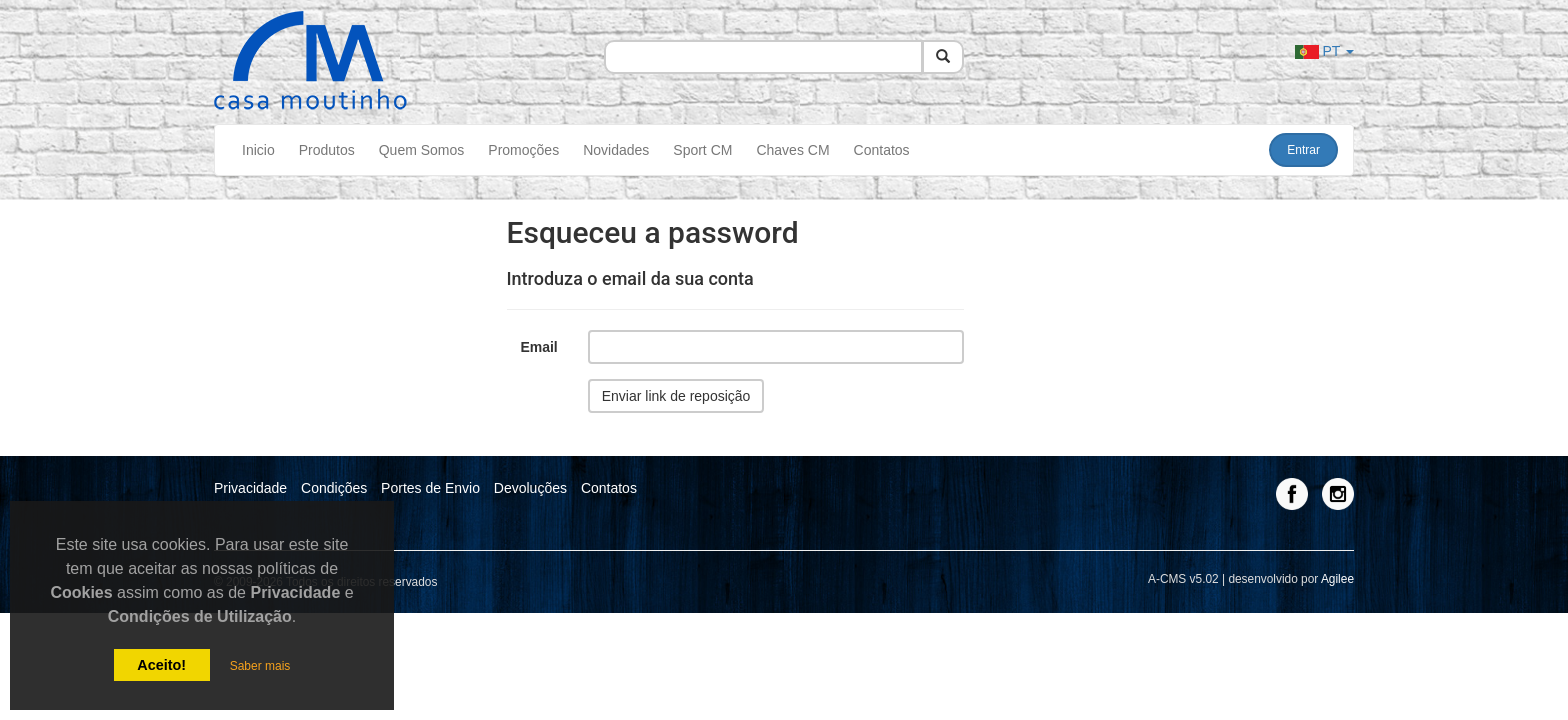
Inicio (258, 150)
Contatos (882, 150)
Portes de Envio (430, 488)
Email (538, 347)
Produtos (327, 150)
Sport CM (702, 150)
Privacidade (250, 488)
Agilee (1337, 579)
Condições (334, 488)
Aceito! (161, 665)
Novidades (616, 150)
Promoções (523, 150)
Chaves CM (792, 150)
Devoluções (530, 488)
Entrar (1303, 150)
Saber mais (260, 666)
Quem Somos (422, 150)
